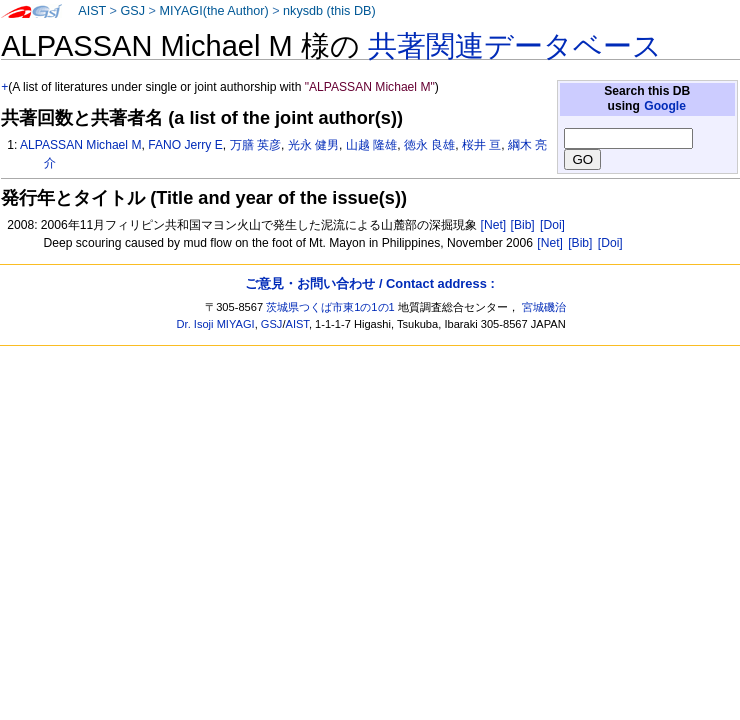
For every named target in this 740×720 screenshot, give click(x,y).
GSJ (132, 11)
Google (665, 106)
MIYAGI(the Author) (213, 11)
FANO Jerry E (185, 145)
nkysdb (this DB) (329, 11)
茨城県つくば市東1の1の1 (330, 307)
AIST (92, 11)
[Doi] (552, 225)
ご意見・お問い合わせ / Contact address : (369, 283)
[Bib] (523, 225)
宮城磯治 (544, 307)
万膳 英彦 (255, 145)
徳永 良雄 (429, 145)
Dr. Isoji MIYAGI (216, 324)
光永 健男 (313, 145)
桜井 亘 (481, 145)
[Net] (494, 225)
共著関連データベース (515, 46)
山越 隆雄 (371, 145)
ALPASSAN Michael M (80, 145)
